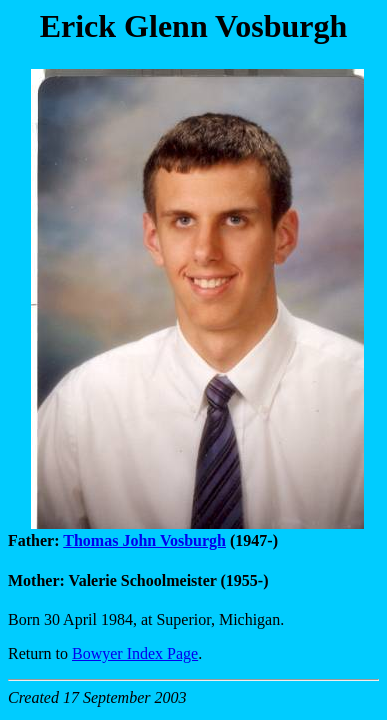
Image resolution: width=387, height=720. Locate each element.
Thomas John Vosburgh (144, 540)
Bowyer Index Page (135, 653)
